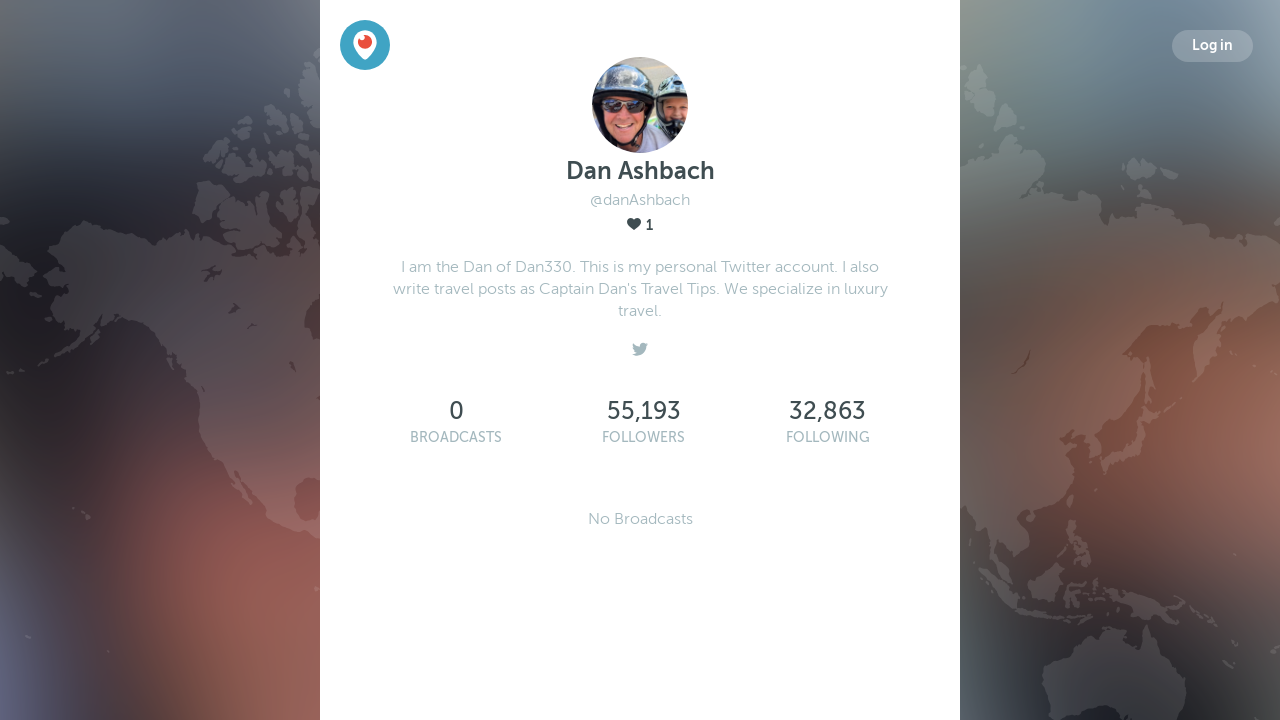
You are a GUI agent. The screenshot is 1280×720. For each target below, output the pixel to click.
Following (828, 437)
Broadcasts (456, 437)
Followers (643, 437)
